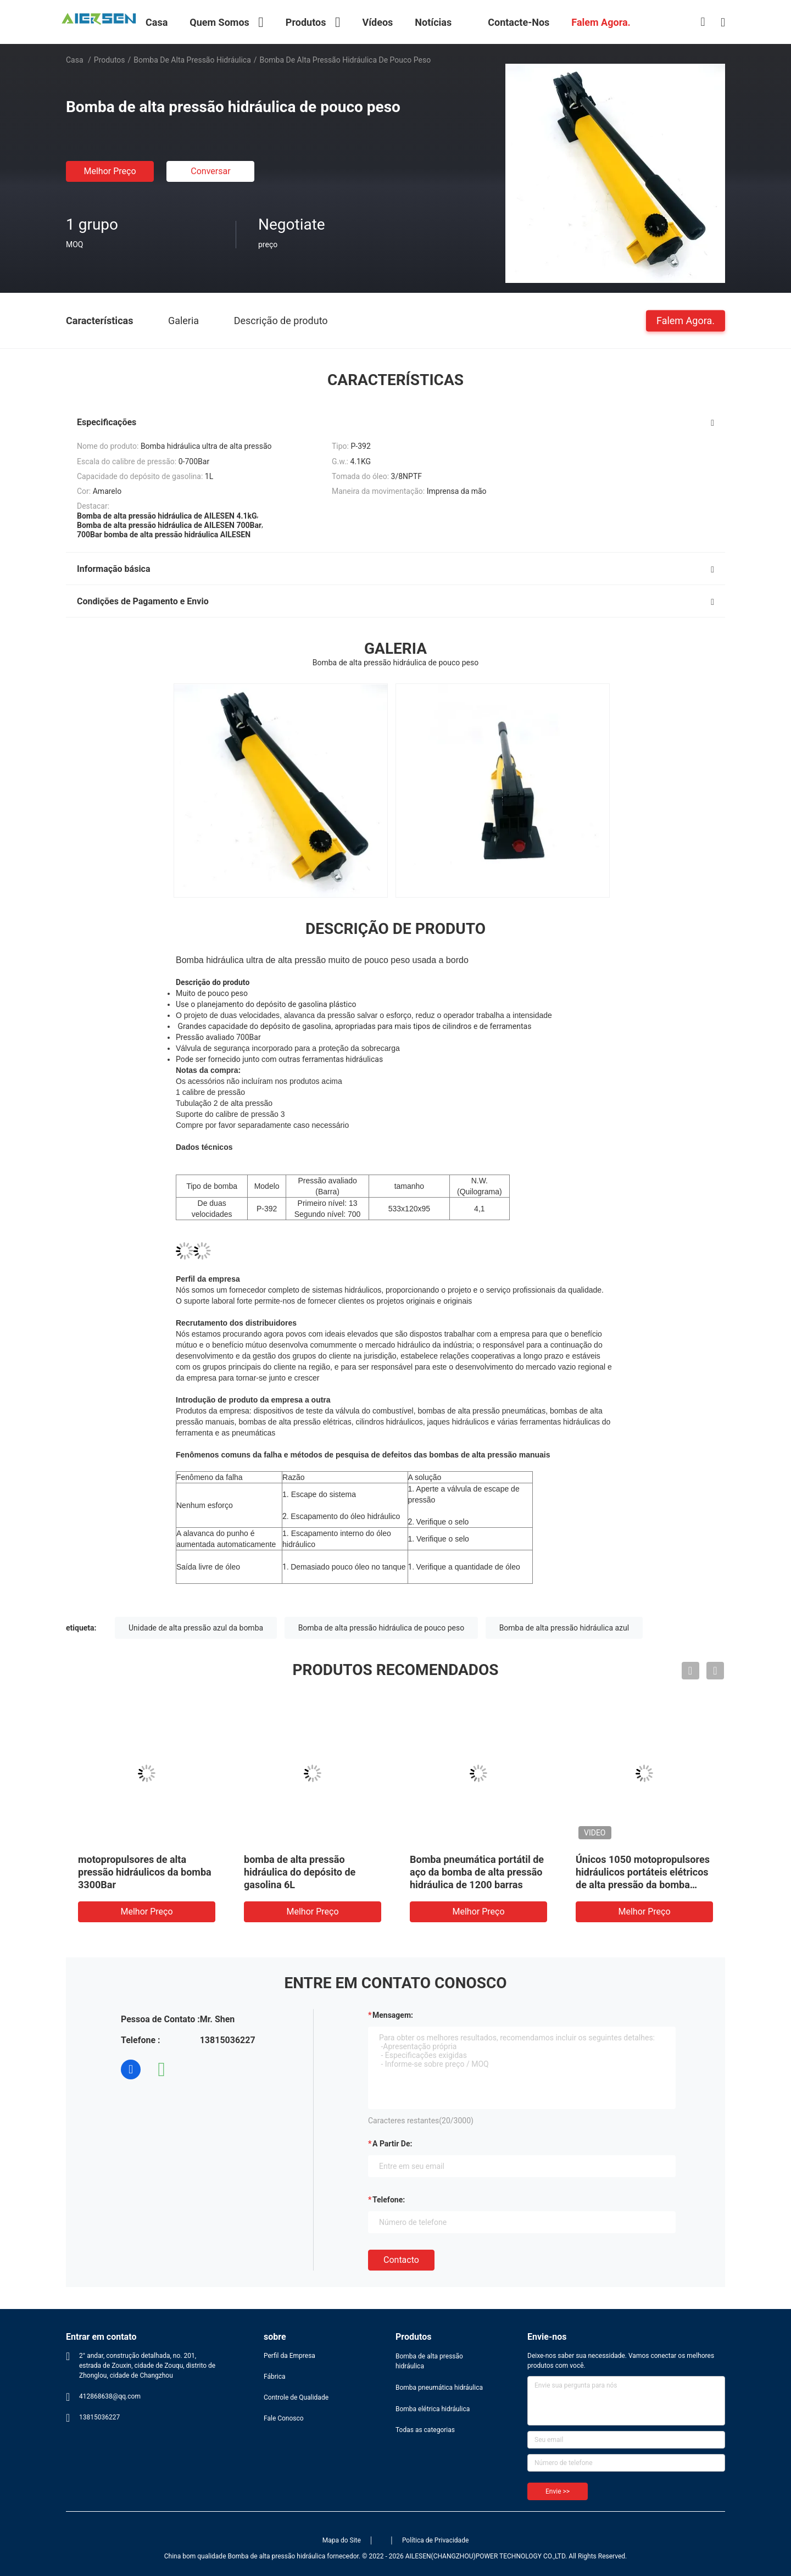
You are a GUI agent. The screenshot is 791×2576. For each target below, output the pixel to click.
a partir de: (392, 2143)
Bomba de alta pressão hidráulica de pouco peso (381, 1627)
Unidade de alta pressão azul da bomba (196, 1627)
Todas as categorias (425, 2430)
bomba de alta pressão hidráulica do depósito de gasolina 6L (299, 1872)
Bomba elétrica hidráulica (433, 2409)
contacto (401, 2260)
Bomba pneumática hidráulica (439, 2387)
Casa (74, 59)
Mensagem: (392, 2015)
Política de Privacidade (435, 2540)
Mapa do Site (341, 2540)
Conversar (210, 171)
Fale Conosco (284, 2418)
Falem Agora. (685, 320)
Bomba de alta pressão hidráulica (191, 59)
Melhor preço (109, 171)
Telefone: (388, 2199)
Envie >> (557, 2491)
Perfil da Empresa (289, 2356)
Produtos (109, 59)
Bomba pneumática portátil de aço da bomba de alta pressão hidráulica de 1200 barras (477, 1872)
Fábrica (275, 2376)
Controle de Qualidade (296, 2397)
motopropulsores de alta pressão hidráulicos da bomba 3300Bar (144, 1872)
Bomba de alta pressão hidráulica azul (564, 1627)
